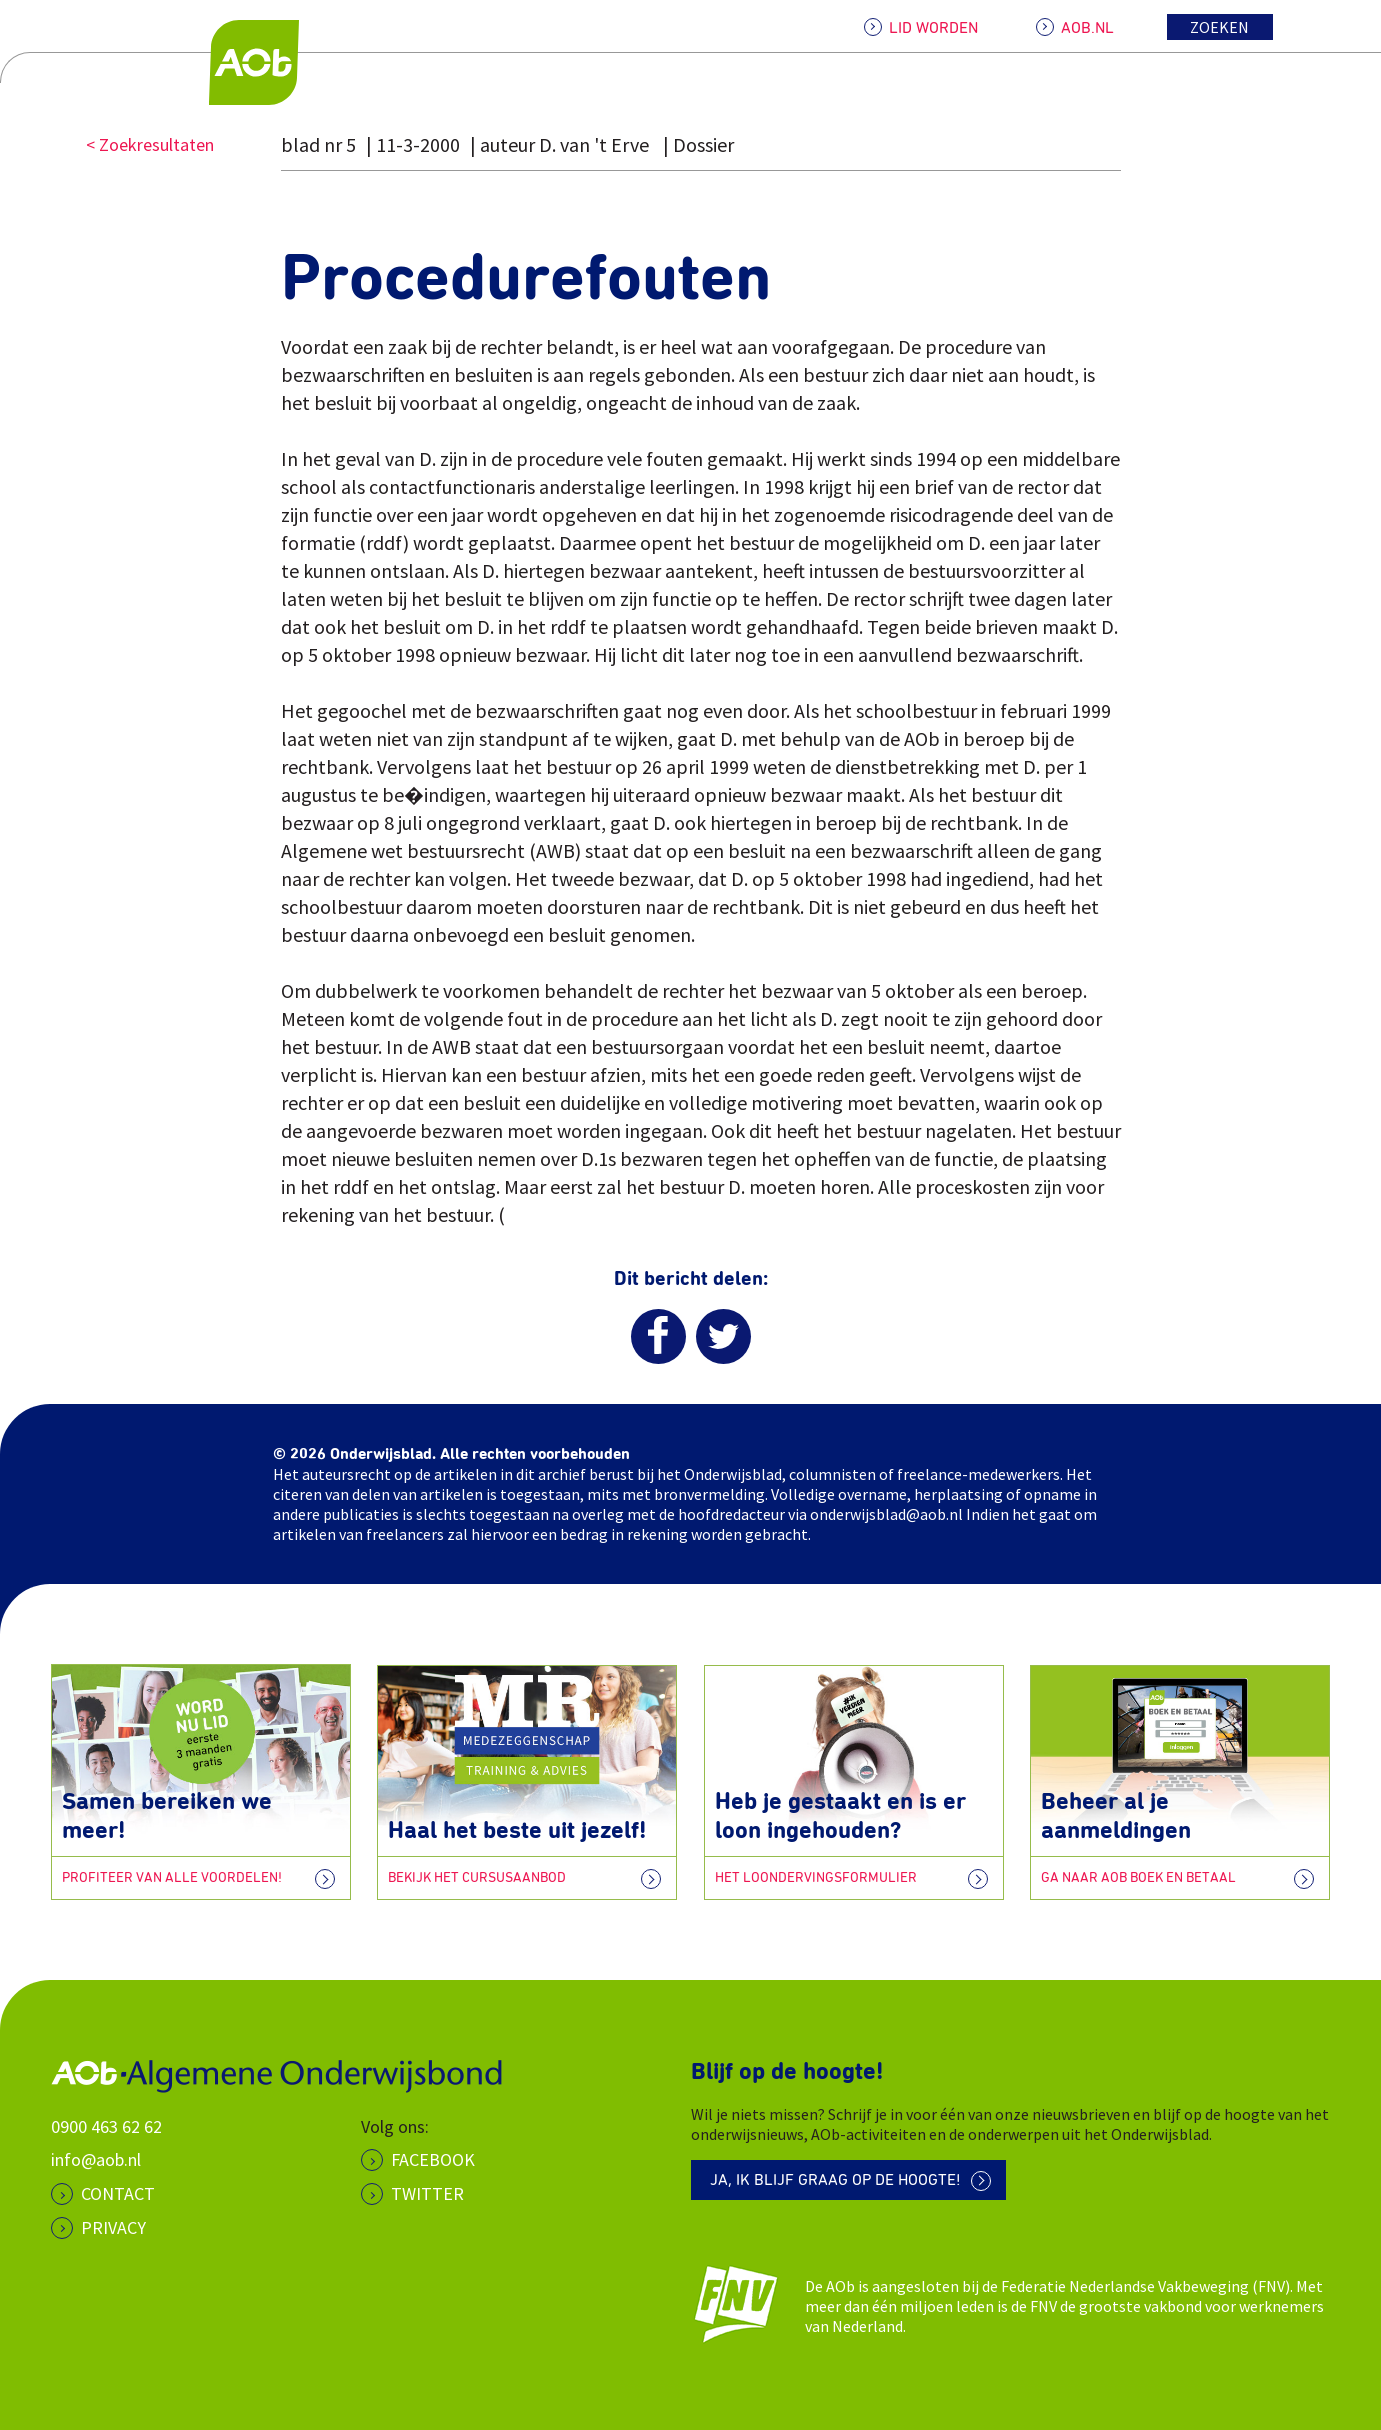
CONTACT (118, 2193)
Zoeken (1219, 27)
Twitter (427, 2193)
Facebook (433, 2159)
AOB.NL (1087, 28)
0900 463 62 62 (106, 2125)
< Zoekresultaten (150, 144)
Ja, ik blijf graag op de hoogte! (836, 2181)
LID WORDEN (933, 28)
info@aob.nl (96, 2159)
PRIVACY (113, 2226)
